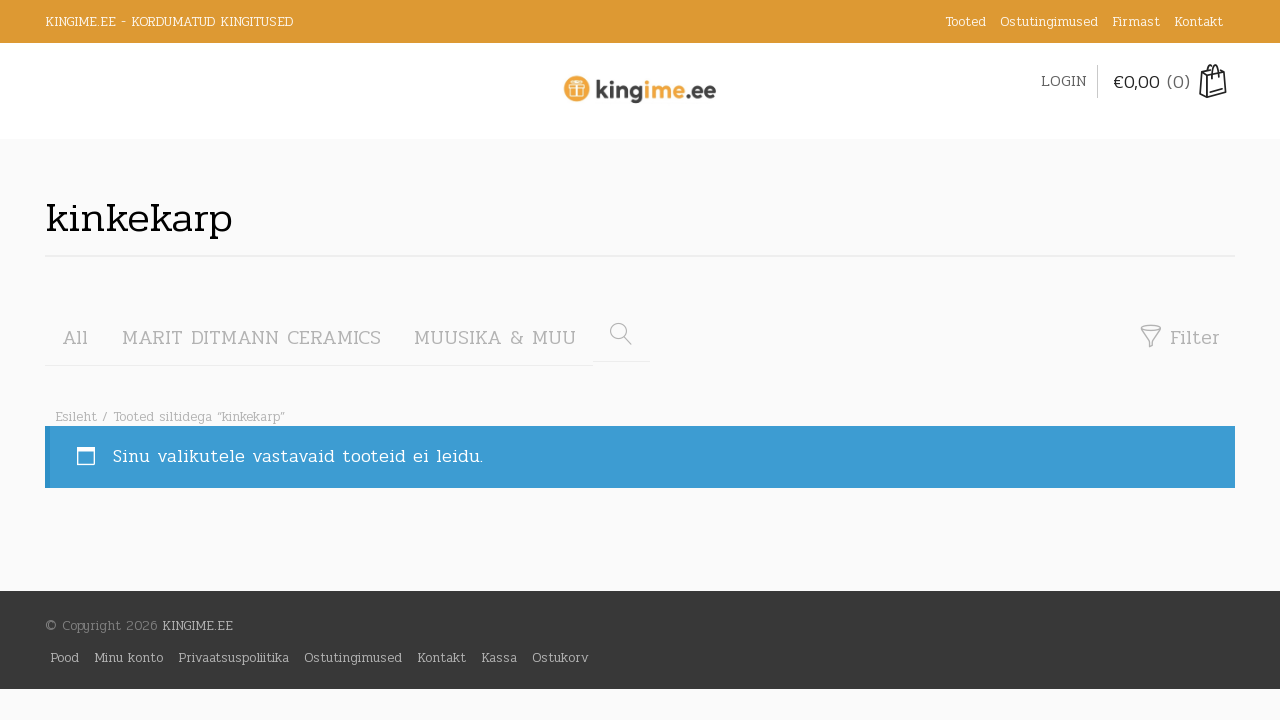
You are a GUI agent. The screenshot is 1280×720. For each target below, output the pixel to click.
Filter (1179, 337)
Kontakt (1198, 21)
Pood (64, 657)
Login (1064, 81)
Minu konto (128, 657)
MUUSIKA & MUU (495, 337)
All (75, 337)
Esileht (76, 416)
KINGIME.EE (197, 625)
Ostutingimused (1049, 21)
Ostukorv (560, 657)
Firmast (1136, 21)
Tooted (965, 21)
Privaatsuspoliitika (233, 657)
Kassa (499, 657)
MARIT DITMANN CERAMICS (251, 337)
